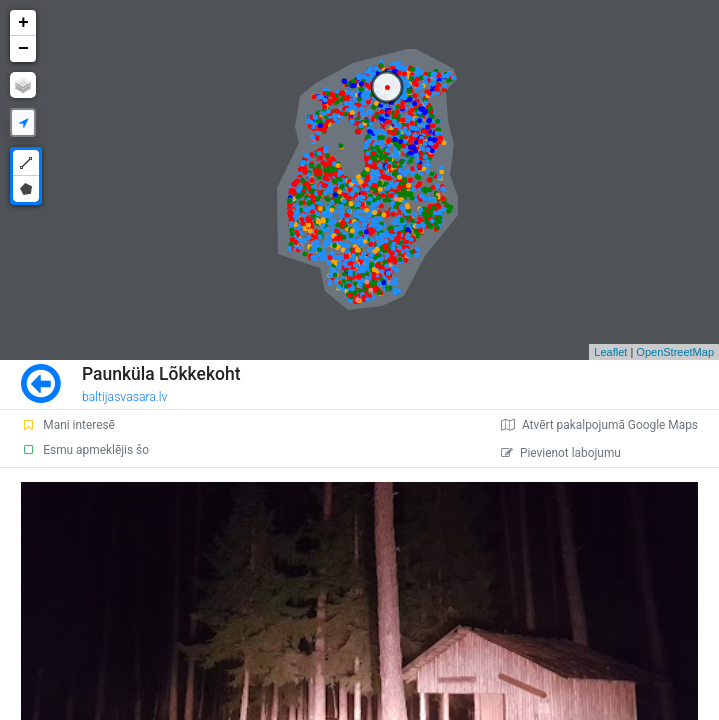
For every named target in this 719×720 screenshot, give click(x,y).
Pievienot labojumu (561, 453)
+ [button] (23, 23)
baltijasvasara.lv (125, 397)
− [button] (23, 49)
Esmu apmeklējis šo (85, 450)
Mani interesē (68, 425)
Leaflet (610, 352)
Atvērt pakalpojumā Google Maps (599, 425)
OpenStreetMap (675, 352)
